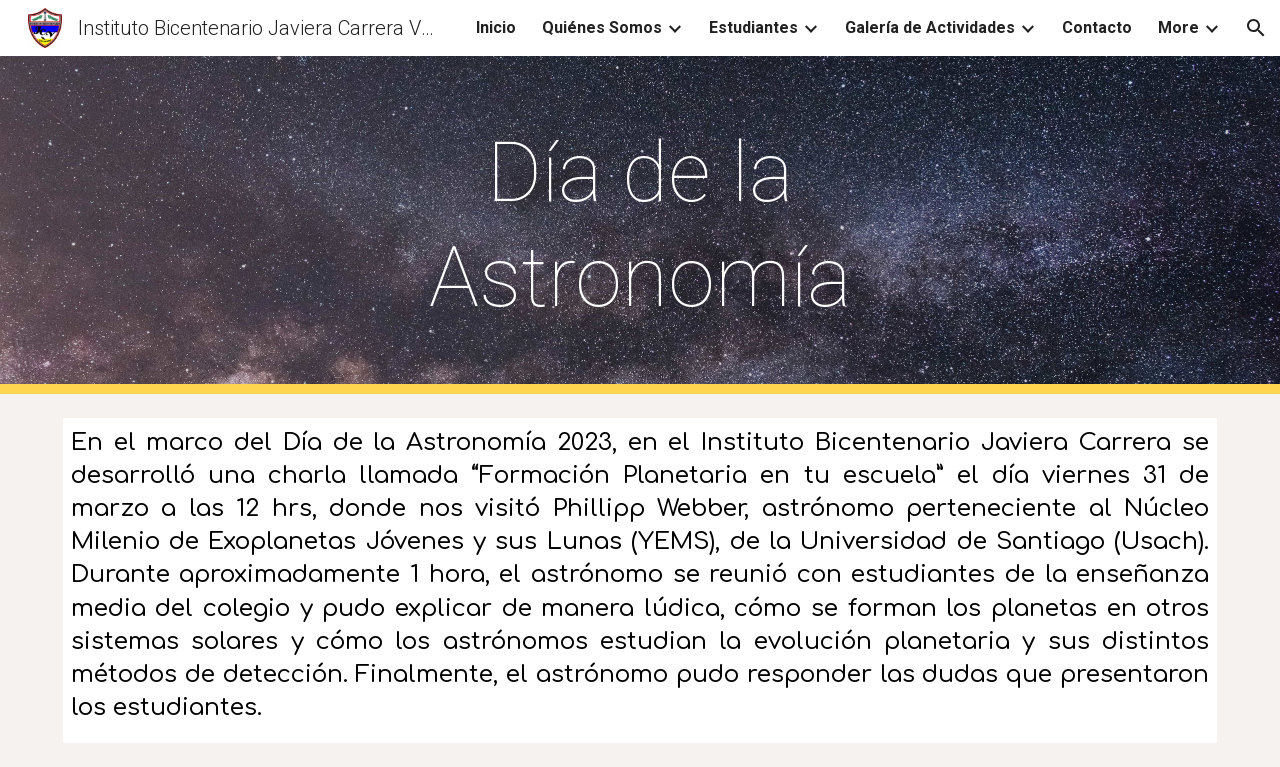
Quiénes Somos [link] (602, 27)
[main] (640, 225)
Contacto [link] (1097, 27)
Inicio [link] (496, 27)
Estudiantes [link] (753, 27)
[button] (1256, 28)
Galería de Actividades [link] (930, 27)
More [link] (1178, 27)
